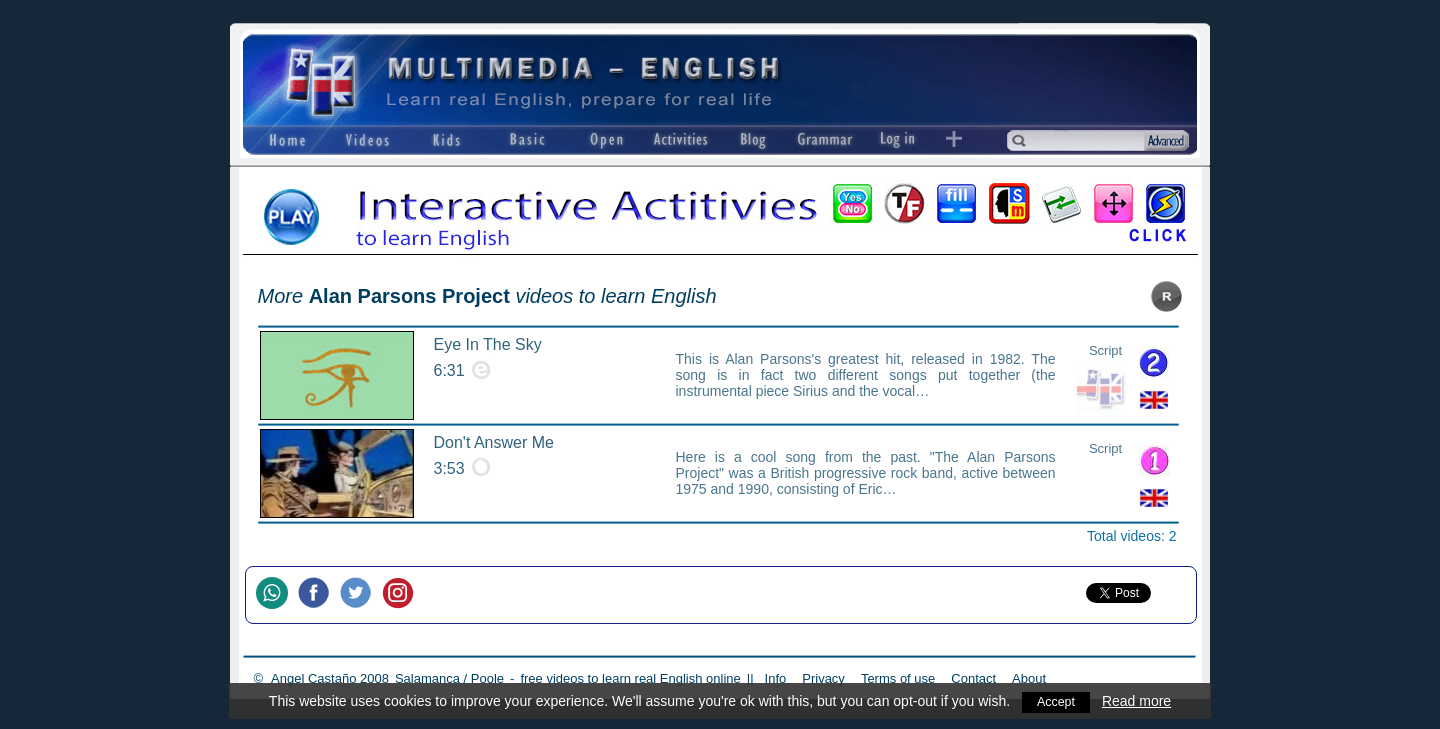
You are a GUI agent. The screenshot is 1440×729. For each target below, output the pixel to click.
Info (776, 678)
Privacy (823, 678)
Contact (973, 678)
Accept (1056, 701)
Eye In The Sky (488, 344)
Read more (1138, 701)
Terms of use (898, 678)
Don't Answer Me (494, 442)
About (1029, 678)
